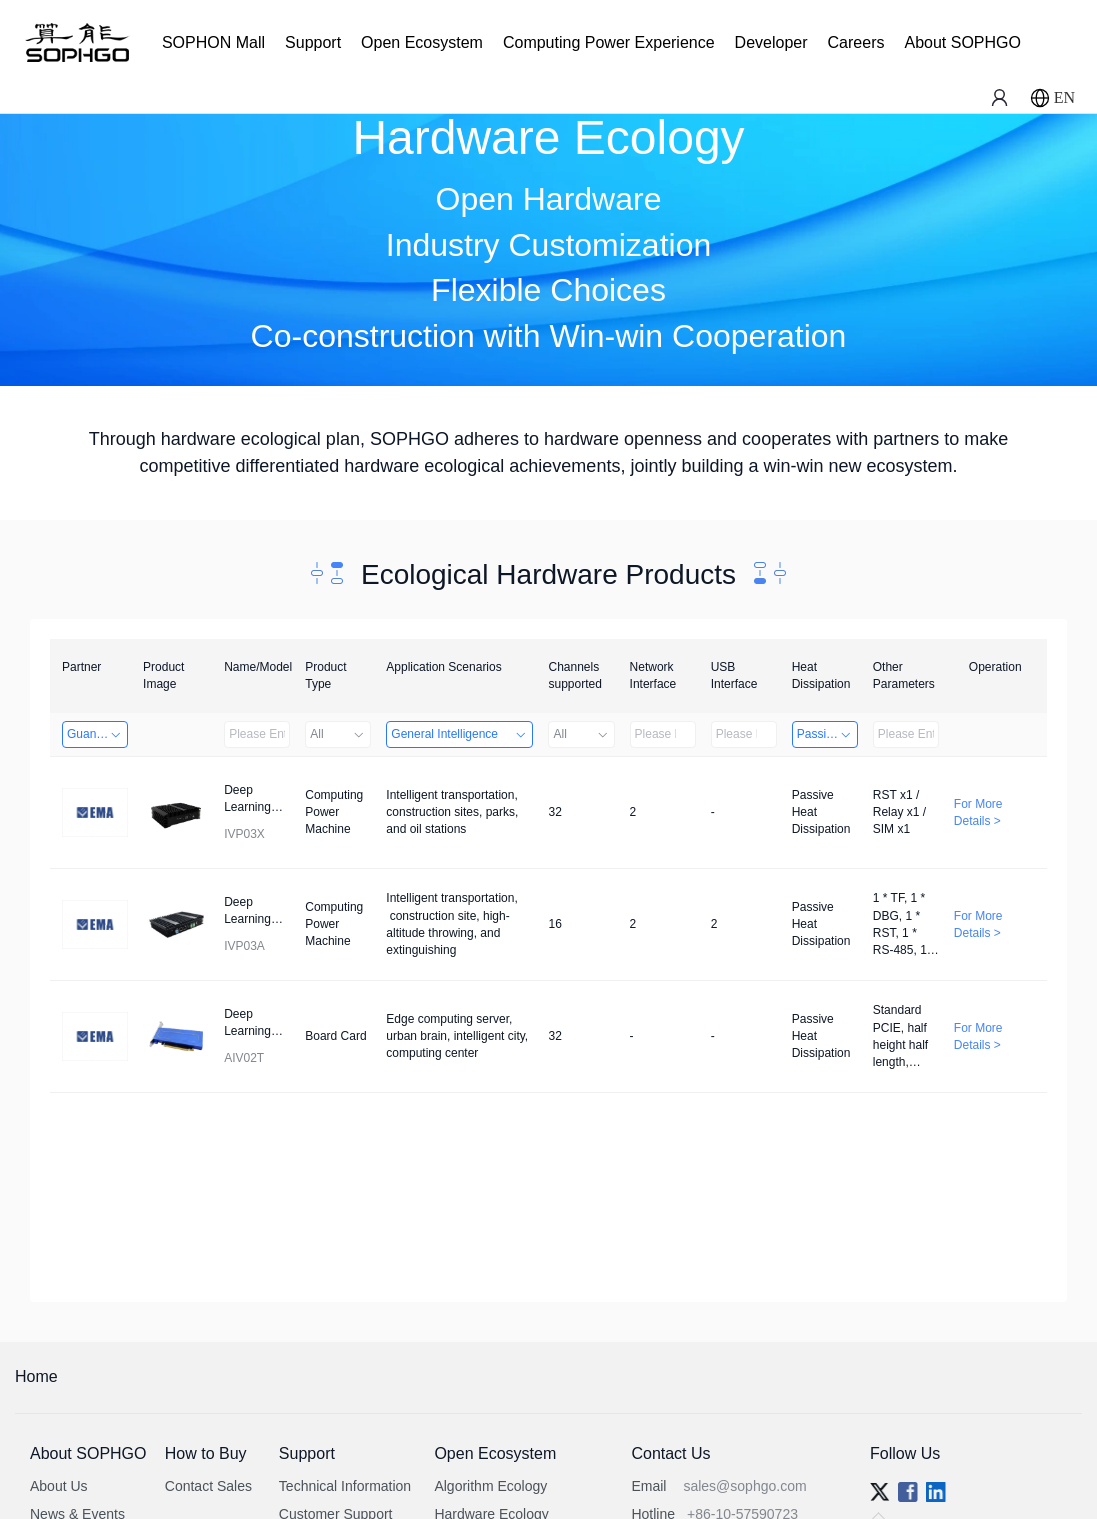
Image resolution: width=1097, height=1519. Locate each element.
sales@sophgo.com (744, 1486)
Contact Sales (208, 1486)
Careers (856, 42)
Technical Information (345, 1486)
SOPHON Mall (213, 42)
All (338, 734)
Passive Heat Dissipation (827, 734)
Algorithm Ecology (490, 1486)
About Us (59, 1486)
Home (36, 1376)
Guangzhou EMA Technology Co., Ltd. (97, 734)
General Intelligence (459, 734)
